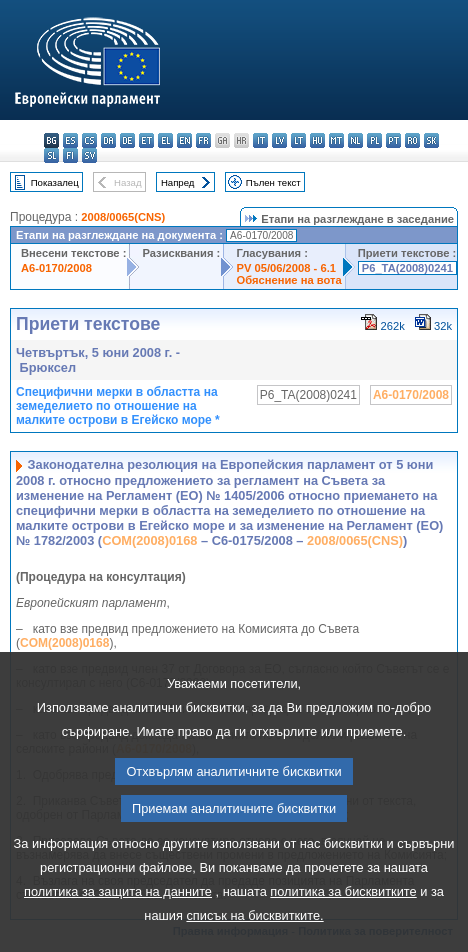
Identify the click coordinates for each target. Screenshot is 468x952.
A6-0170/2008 (56, 268)
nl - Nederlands (355, 140)
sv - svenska (89, 155)
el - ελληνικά (165, 140)
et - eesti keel (146, 140)
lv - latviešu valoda (279, 140)
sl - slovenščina (51, 155)
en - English (184, 140)
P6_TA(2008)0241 (407, 268)
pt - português (393, 140)
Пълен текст (273, 182)
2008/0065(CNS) (123, 217)
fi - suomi (70, 155)
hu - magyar (317, 140)
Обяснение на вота (288, 280)
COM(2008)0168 (149, 540)
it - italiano (260, 140)
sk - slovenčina (431, 140)
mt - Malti (336, 140)
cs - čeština (89, 140)
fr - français (203, 140)
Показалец (55, 182)
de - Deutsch (127, 140)
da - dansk (108, 140)
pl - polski (374, 140)
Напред (178, 182)
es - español (70, 140)
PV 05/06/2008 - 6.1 (286, 268)
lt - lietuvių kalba (298, 140)
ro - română (412, 140)
